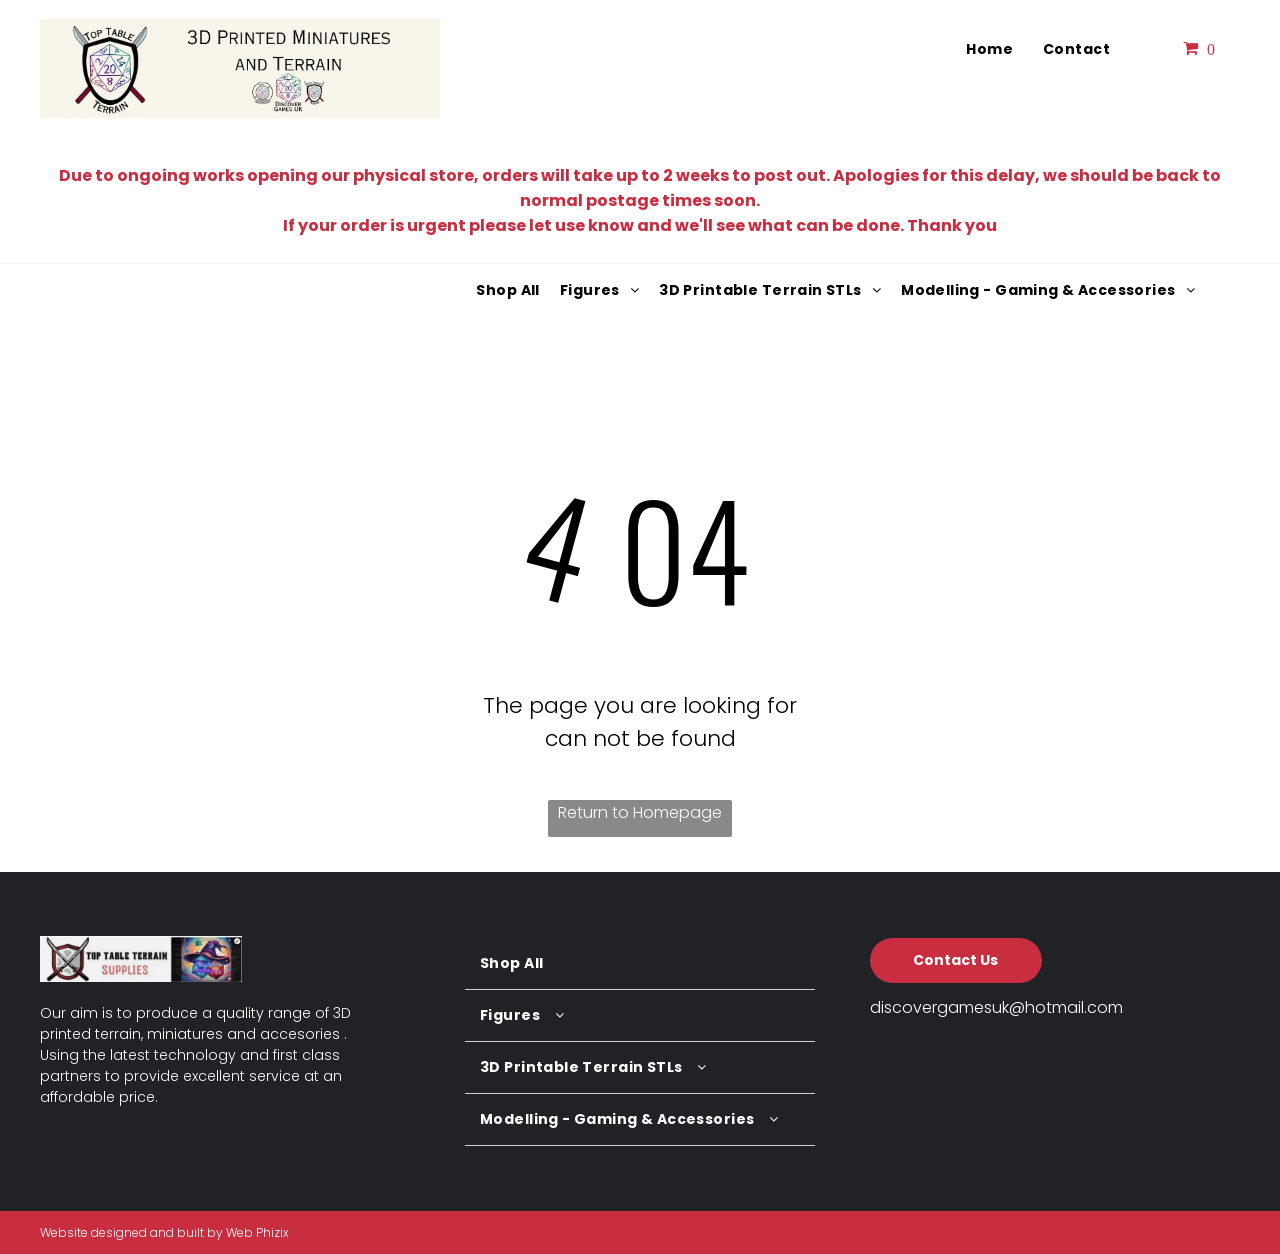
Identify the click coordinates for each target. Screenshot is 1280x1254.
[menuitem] (989, 49)
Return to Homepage (640, 812)
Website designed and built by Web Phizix (164, 1232)
